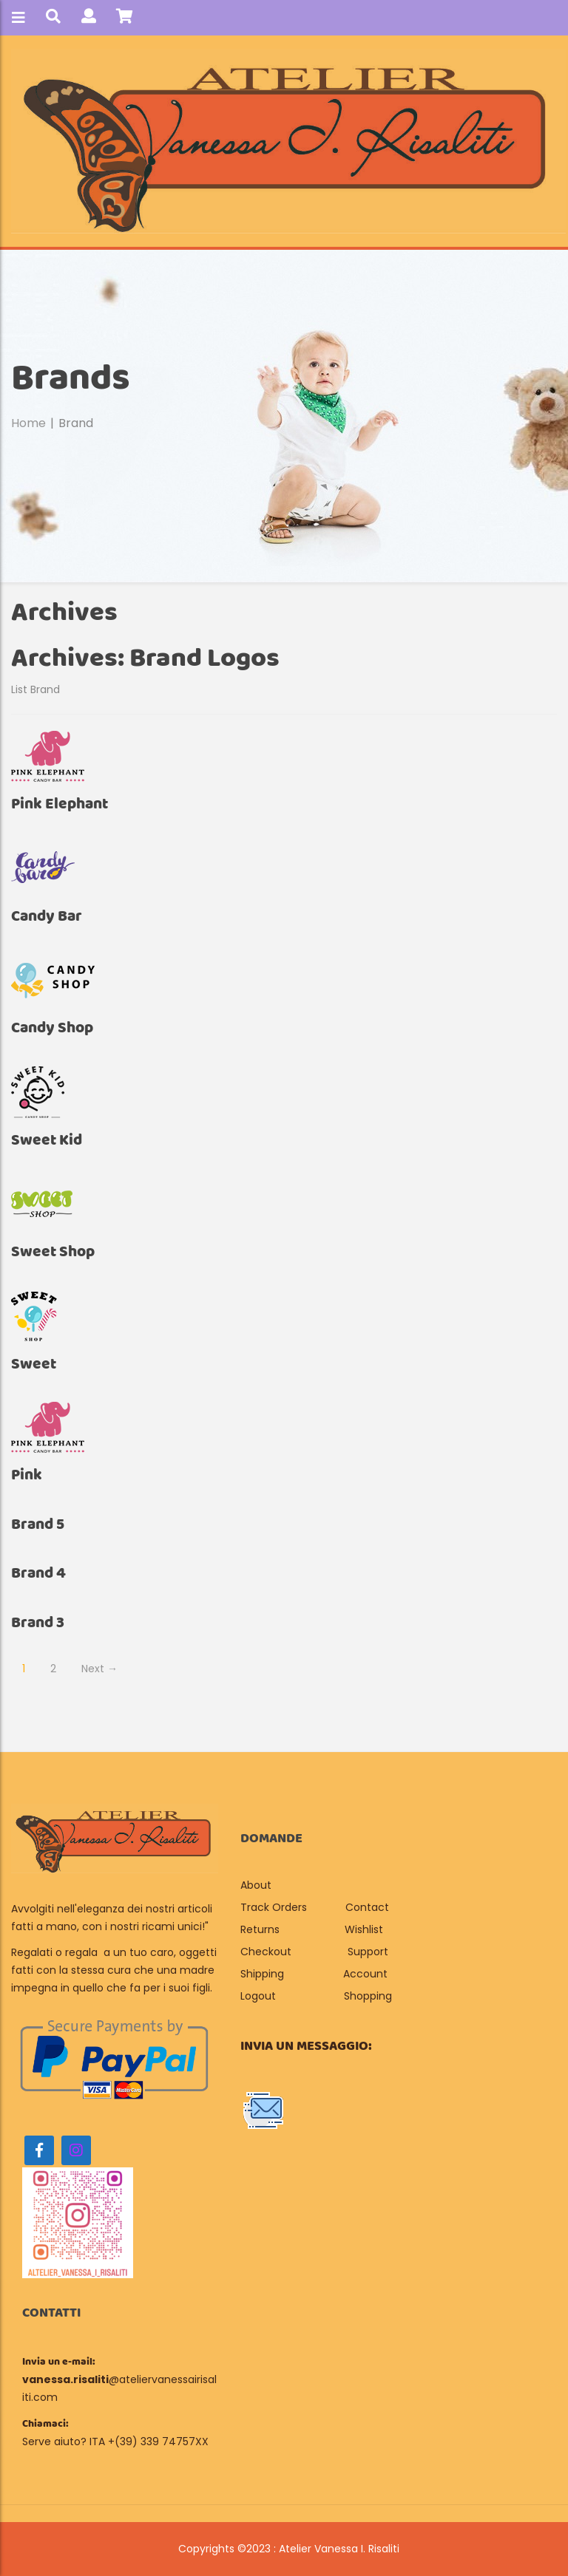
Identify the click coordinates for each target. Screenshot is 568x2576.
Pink (26, 1475)
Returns (260, 1929)
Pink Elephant (59, 804)
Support (368, 1951)
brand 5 (37, 1525)
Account (365, 1973)
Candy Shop (52, 1028)
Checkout (265, 1951)
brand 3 (37, 1623)
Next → (99, 1668)
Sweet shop (53, 1252)
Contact (367, 1907)
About (257, 1885)
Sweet (33, 1364)
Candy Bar (46, 916)
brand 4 (38, 1573)
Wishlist (364, 1929)
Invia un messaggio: (306, 2046)
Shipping (262, 1973)
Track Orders (273, 1907)
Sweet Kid (46, 1140)
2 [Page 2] (53, 1668)
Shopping (368, 1996)
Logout (258, 1996)
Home (28, 423)
